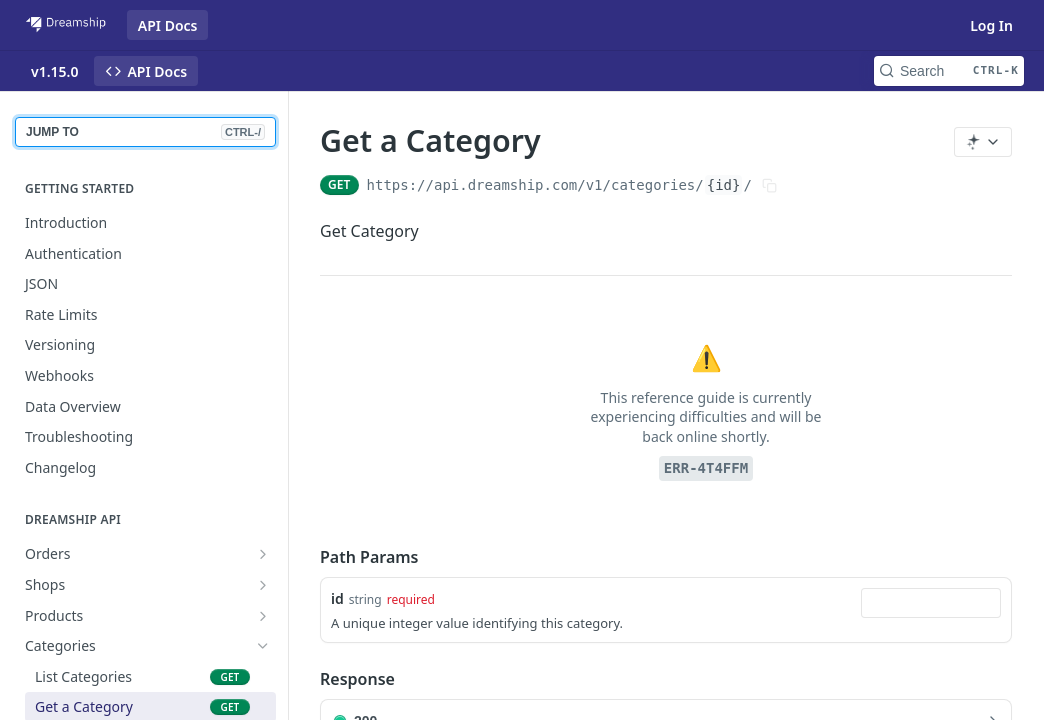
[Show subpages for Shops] (263, 585)
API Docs (168, 25)
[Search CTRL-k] (949, 71)
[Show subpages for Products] (263, 616)
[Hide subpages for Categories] (263, 646)
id (337, 598)
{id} (724, 185)
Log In (991, 25)
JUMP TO (145, 132)
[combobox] (931, 603)
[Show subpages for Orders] (263, 554)
